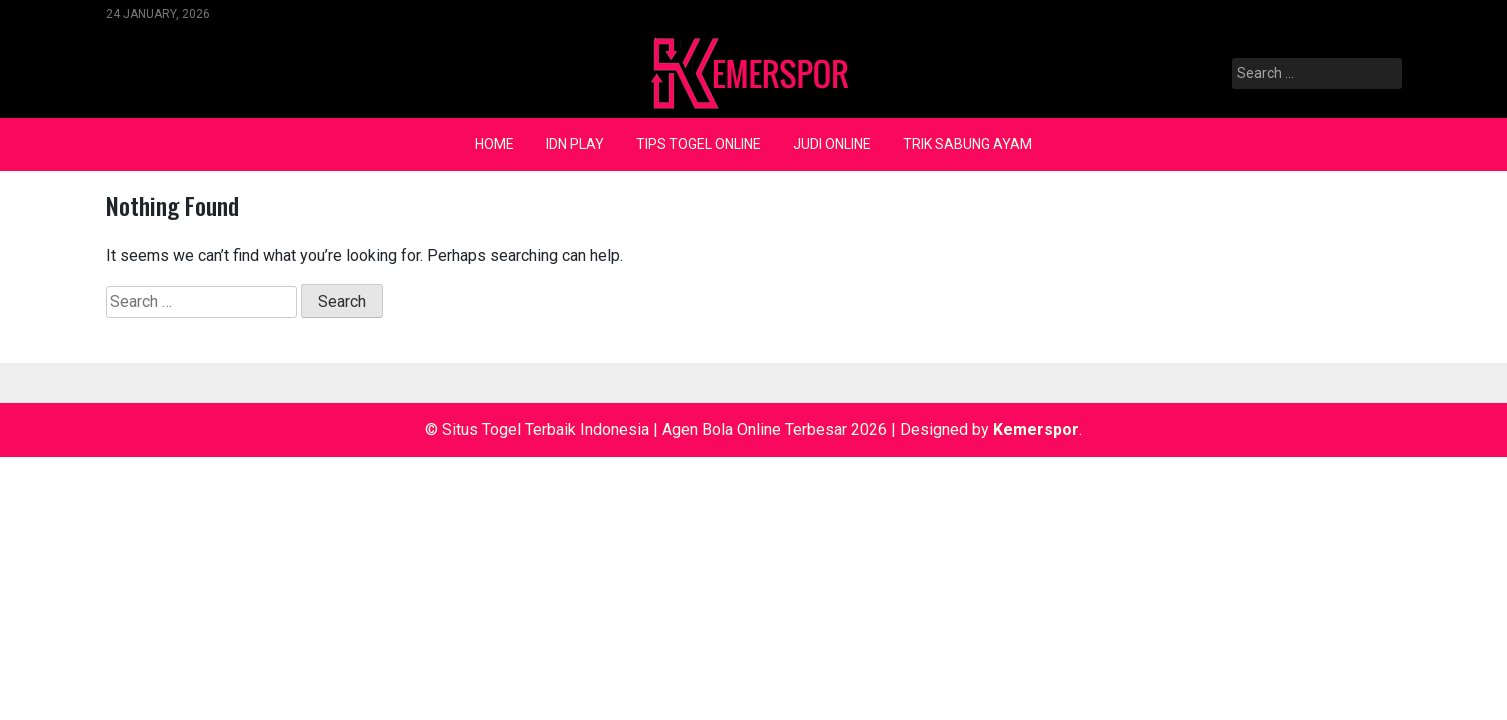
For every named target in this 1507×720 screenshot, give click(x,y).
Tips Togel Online (698, 144)
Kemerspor (1036, 429)
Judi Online (832, 144)
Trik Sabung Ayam (967, 144)
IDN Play (575, 144)
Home (494, 144)
